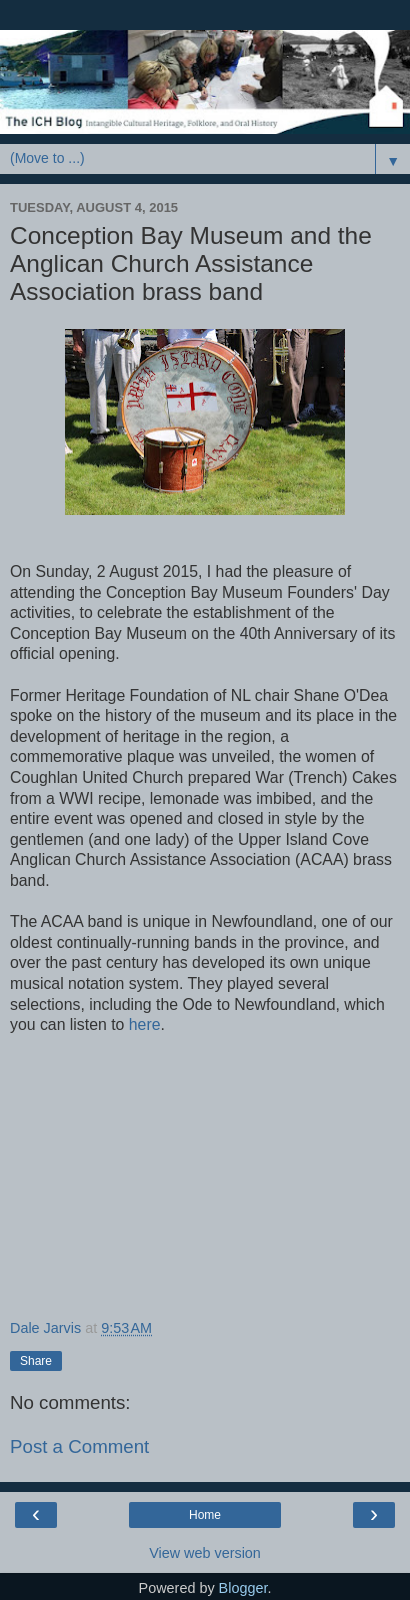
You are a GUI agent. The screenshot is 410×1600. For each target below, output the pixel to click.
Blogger (243, 1588)
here (145, 1024)
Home (205, 1515)
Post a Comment (79, 1446)
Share (36, 1361)
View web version (205, 1553)
